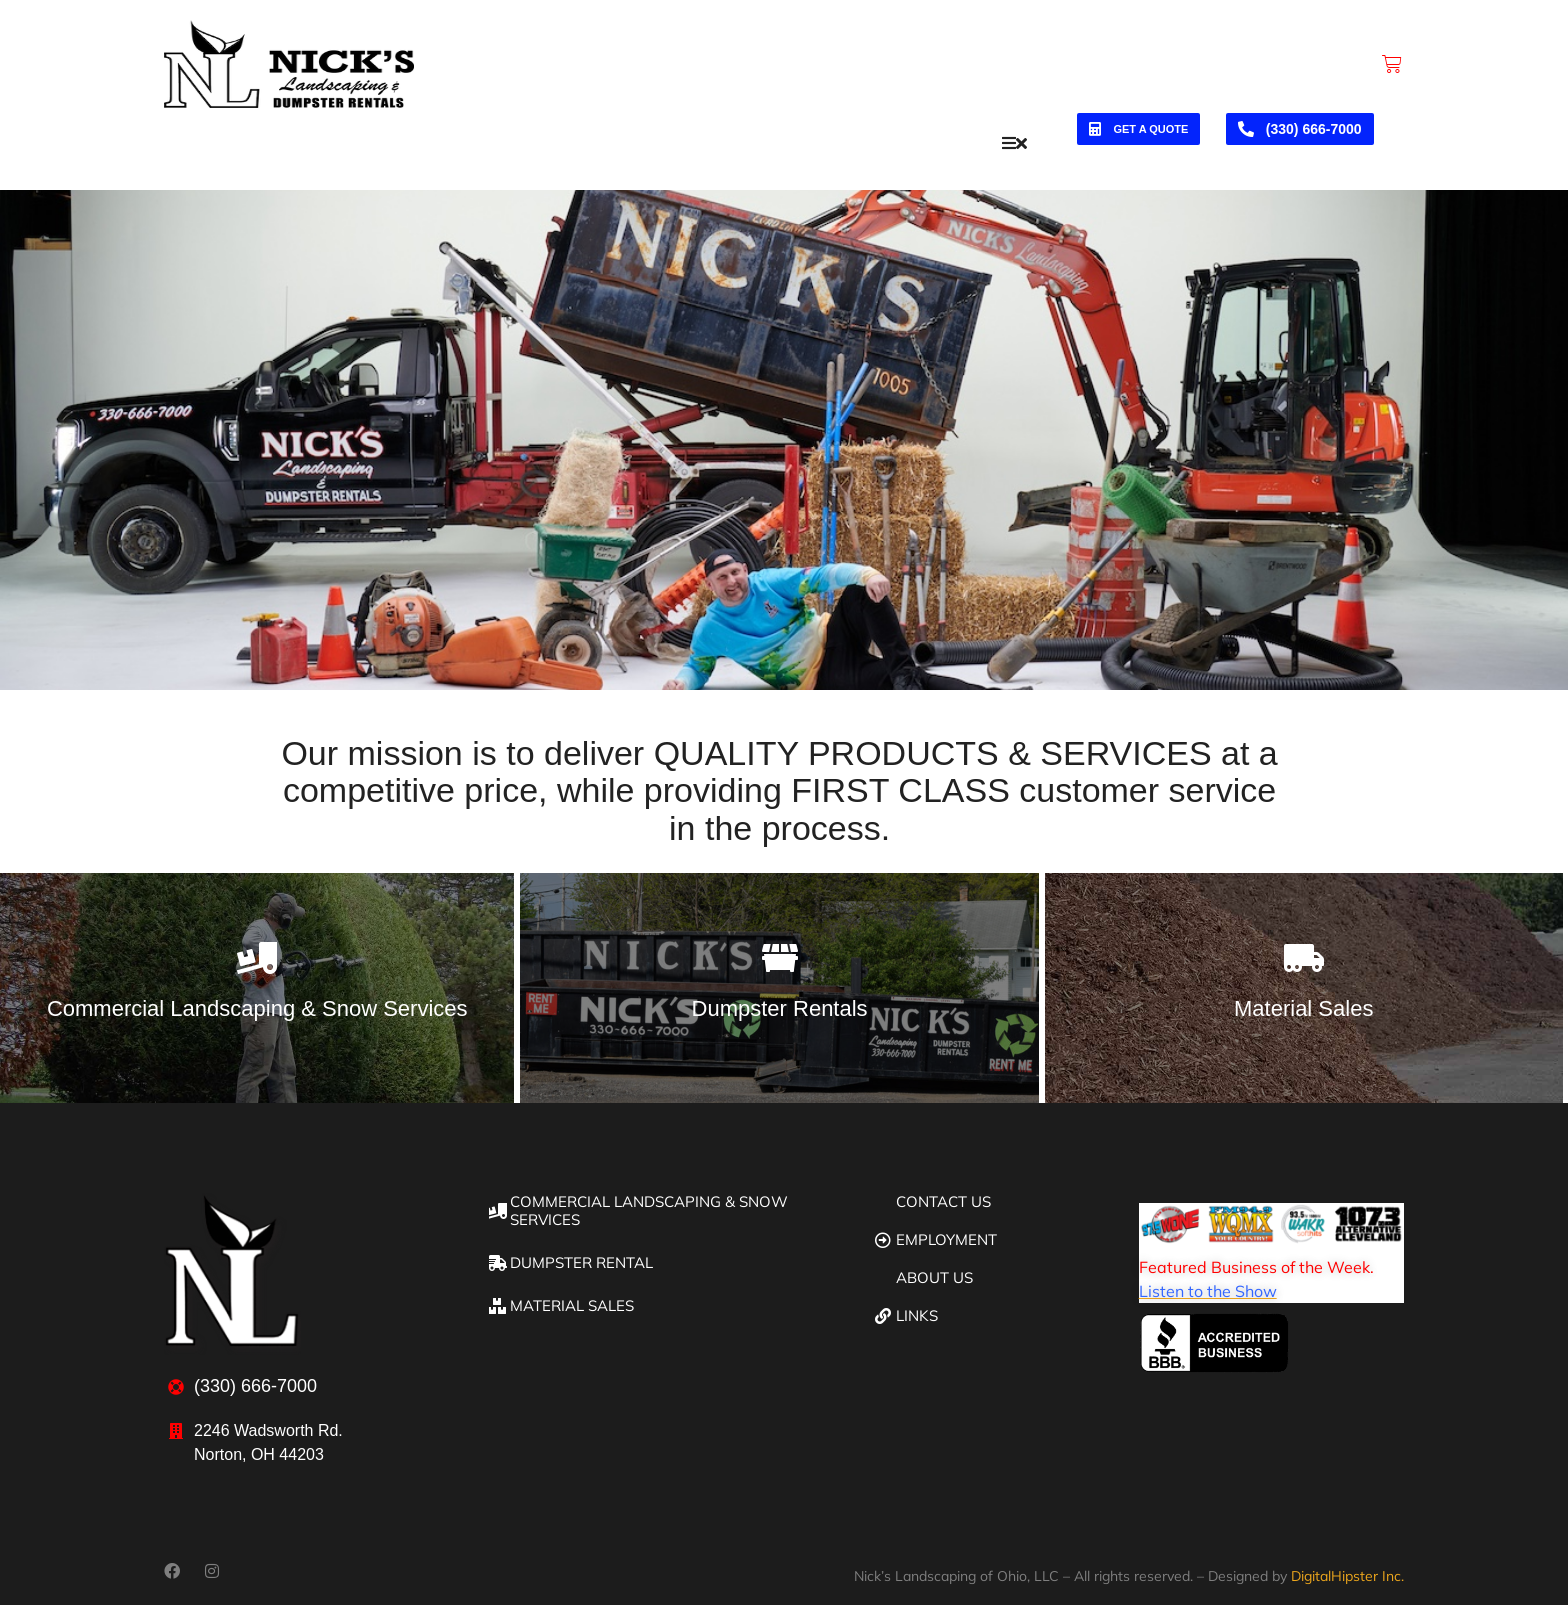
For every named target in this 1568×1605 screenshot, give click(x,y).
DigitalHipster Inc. (1347, 1566)
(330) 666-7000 (1300, 138)
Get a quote (1138, 138)
